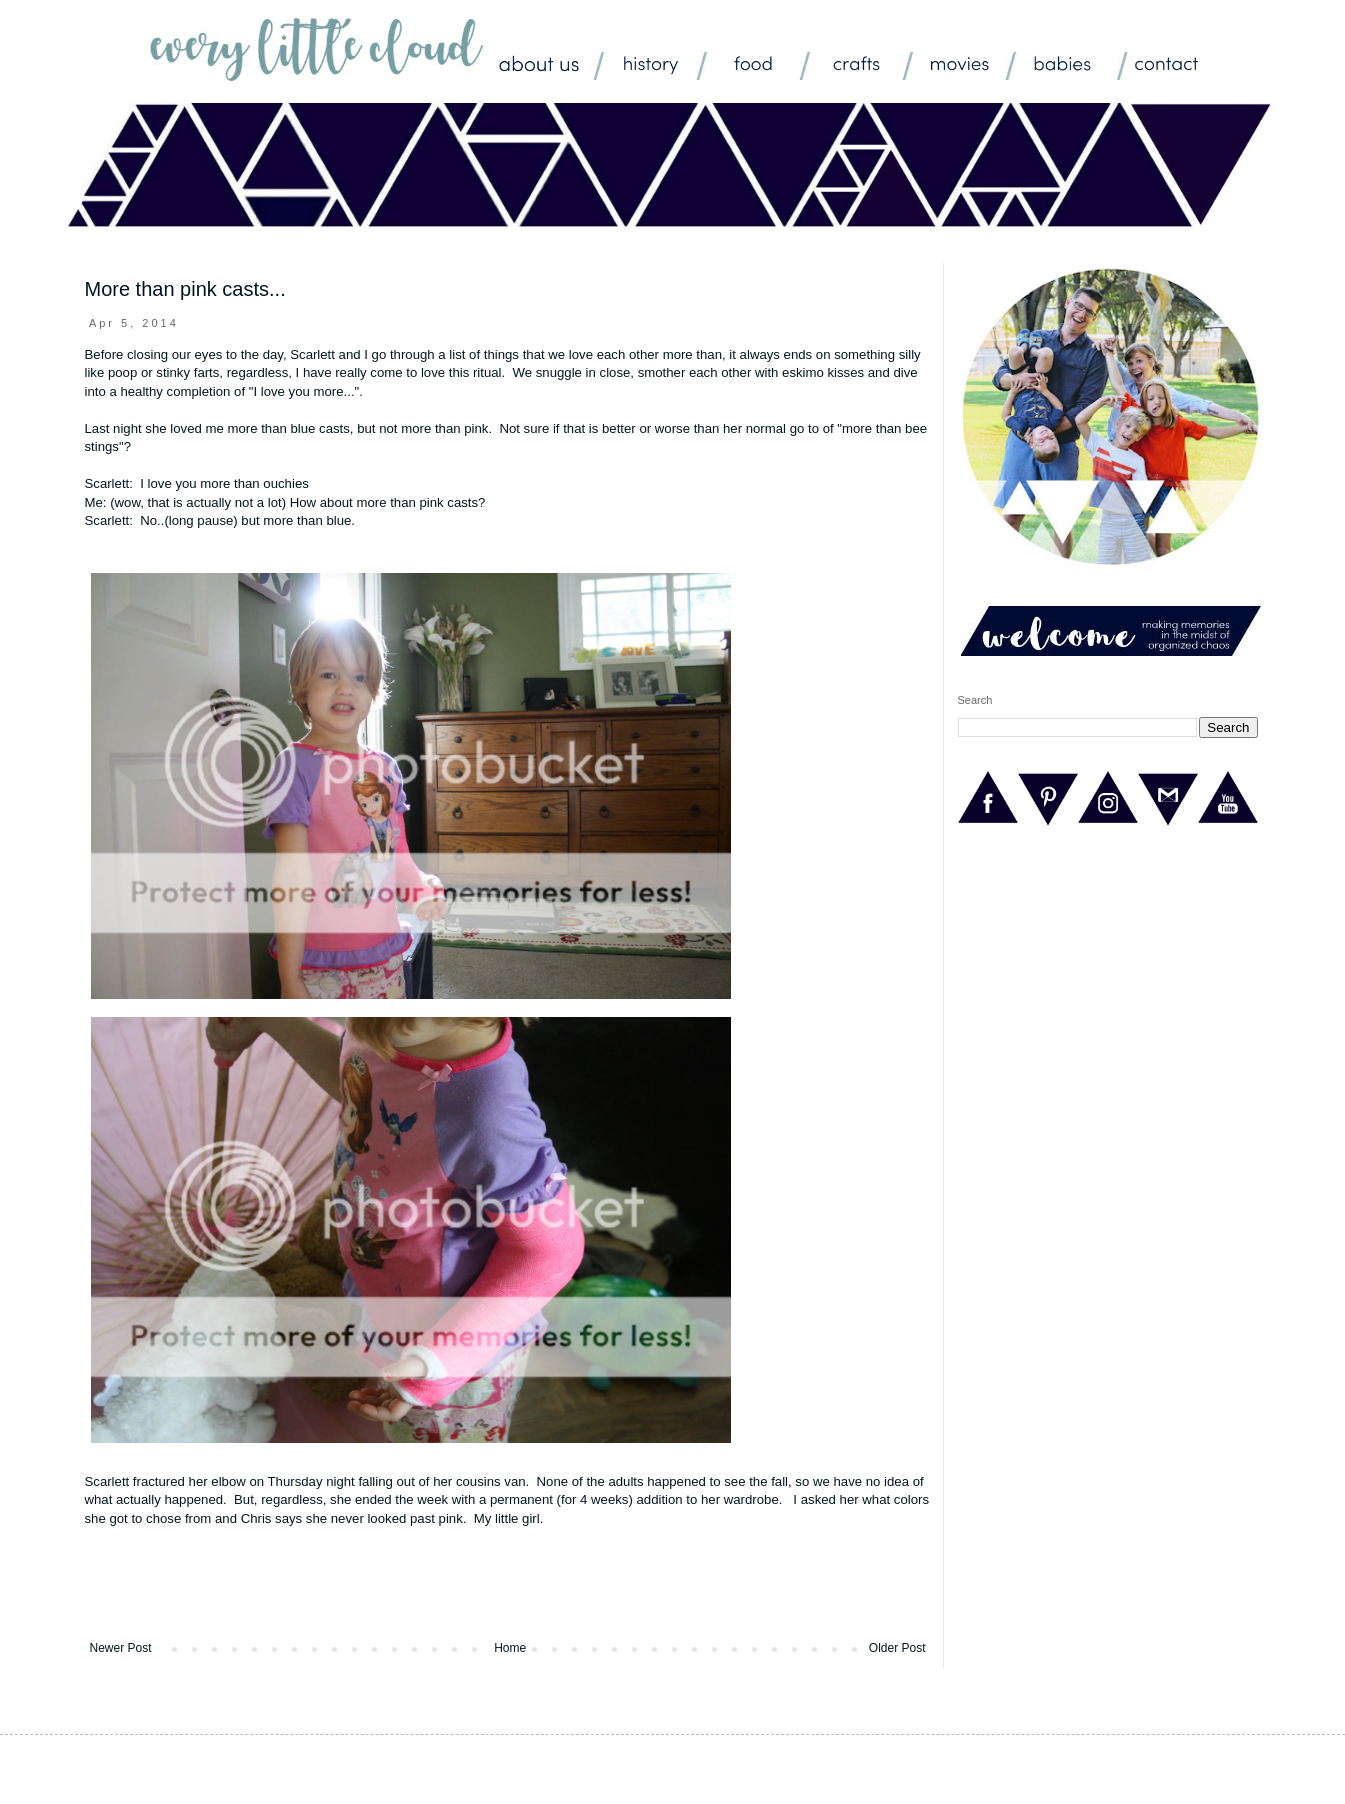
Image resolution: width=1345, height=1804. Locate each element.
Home (510, 1648)
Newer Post (121, 1648)
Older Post (897, 1648)
